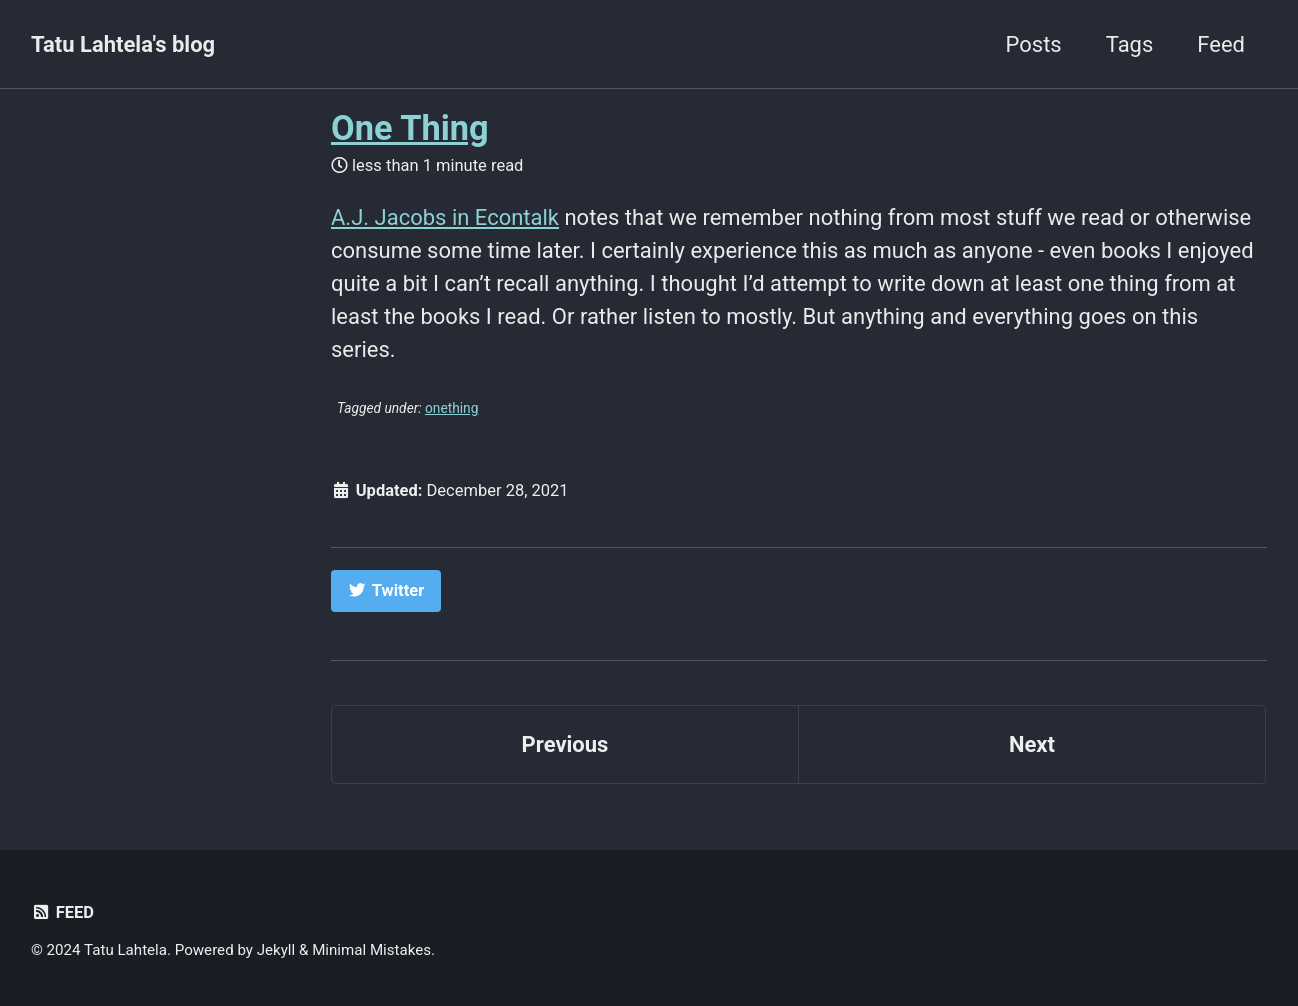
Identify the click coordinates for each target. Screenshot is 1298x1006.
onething (451, 408)
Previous (565, 744)
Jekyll (276, 950)
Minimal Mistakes (371, 950)
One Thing (410, 128)
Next (1032, 744)
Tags (1130, 44)
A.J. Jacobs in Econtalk (445, 217)
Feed (1221, 44)
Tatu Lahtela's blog (123, 44)
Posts (1034, 44)
